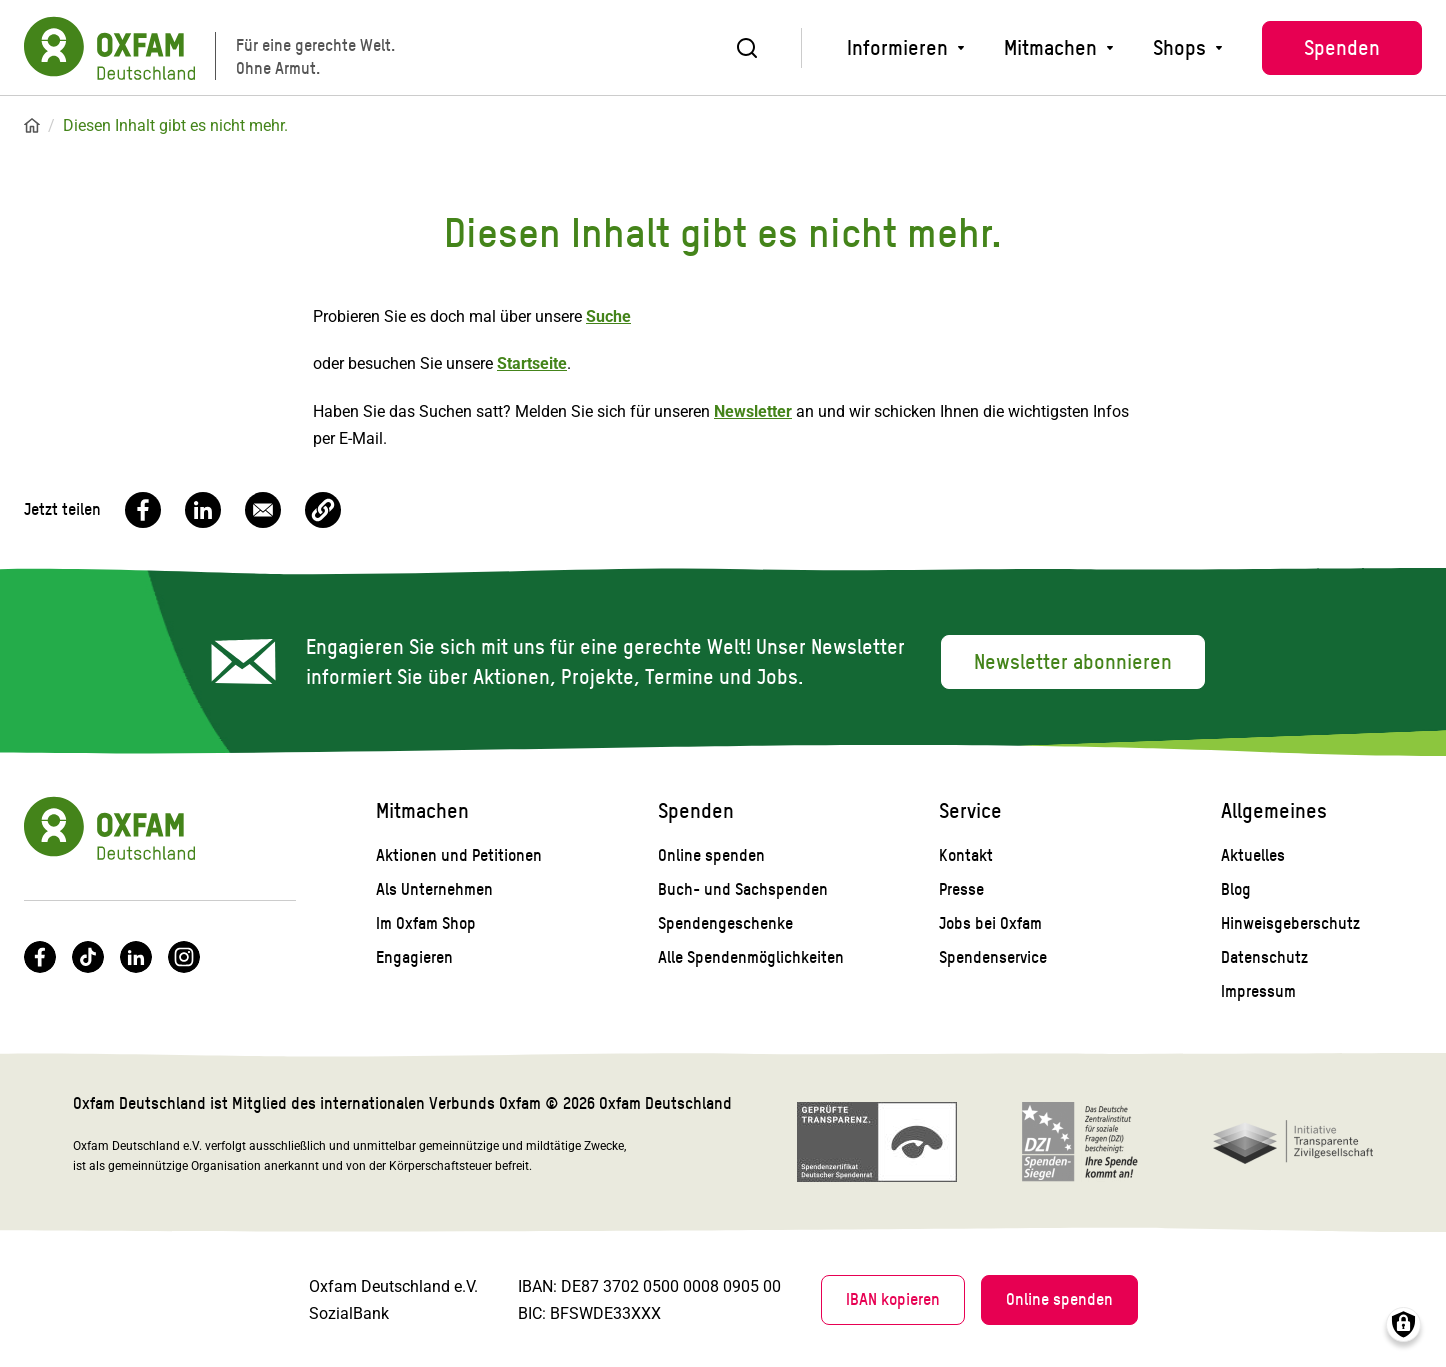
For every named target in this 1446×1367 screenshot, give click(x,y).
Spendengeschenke (725, 923)
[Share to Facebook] (143, 510)
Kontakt (966, 855)
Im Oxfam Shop (426, 923)
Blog (1236, 889)
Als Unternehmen (434, 889)
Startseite (32, 126)
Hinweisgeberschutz (1290, 923)
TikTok (88, 957)
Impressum (1258, 991)
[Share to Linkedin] (203, 510)
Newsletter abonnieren (1073, 662)
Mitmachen (1050, 48)
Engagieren (414, 957)
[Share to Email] (263, 510)
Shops (1179, 48)
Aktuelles (1253, 855)
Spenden (1342, 48)
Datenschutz (1264, 957)
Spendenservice (993, 957)
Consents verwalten (1403, 1324)
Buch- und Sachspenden (743, 889)
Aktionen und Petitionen (459, 855)
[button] (323, 510)
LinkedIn (136, 957)
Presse (961, 889)
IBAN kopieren (893, 1299)
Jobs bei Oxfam (990, 923)
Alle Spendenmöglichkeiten (751, 957)
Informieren (897, 48)
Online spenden (711, 855)
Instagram (184, 957)
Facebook (40, 957)
